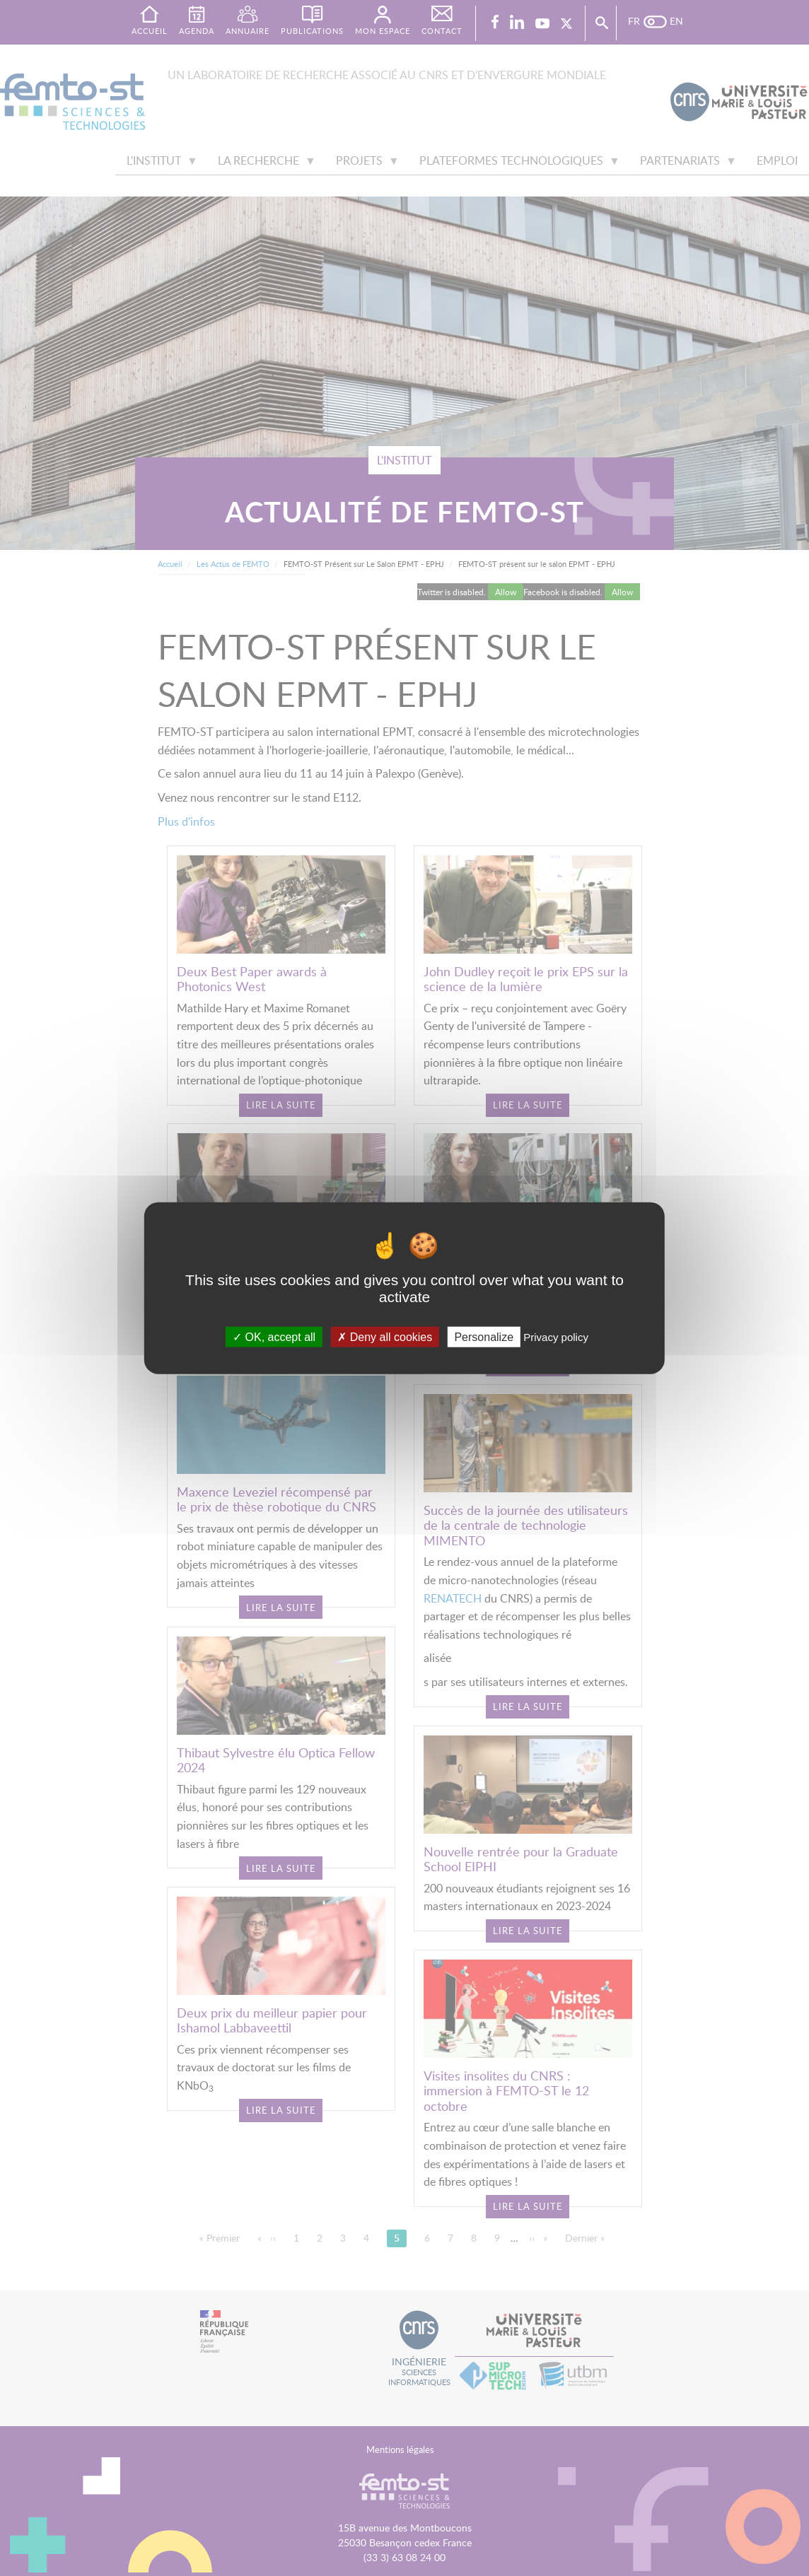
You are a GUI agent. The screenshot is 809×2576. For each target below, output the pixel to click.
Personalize (483, 1336)
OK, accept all (274, 1336)
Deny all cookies (384, 1336)
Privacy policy (555, 1336)
